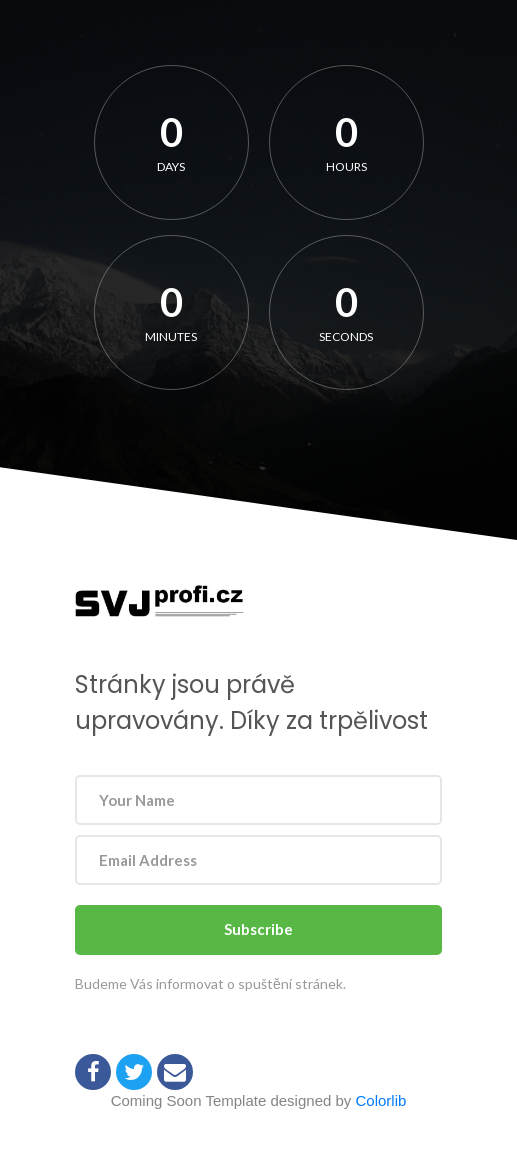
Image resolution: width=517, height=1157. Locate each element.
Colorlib (381, 1100)
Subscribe (258, 929)
